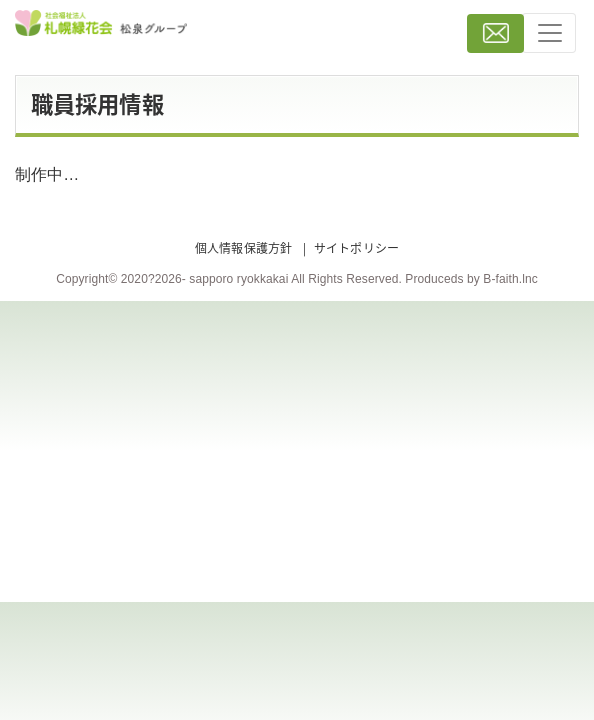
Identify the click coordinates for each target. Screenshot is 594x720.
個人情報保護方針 (243, 248)
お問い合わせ (495, 33)
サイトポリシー (356, 248)
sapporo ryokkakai (238, 279)
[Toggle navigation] (549, 33)
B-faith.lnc (510, 279)
